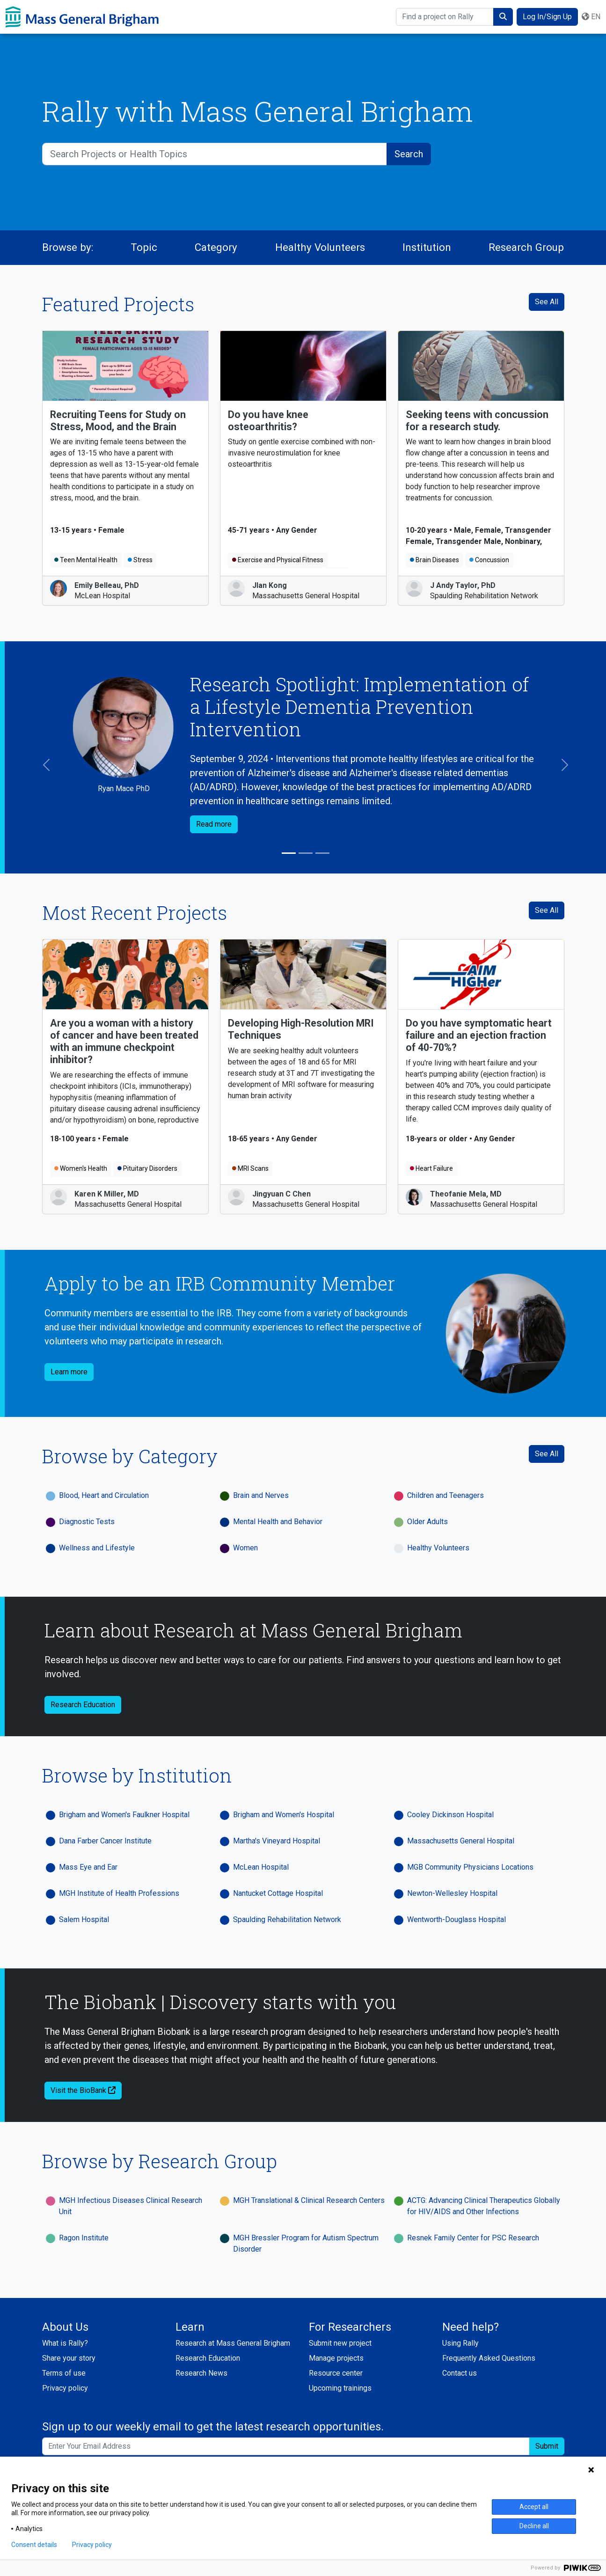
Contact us (459, 2373)
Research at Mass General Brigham (232, 2343)
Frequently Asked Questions (488, 2358)
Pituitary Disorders (147, 1168)
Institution (426, 247)
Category (216, 247)
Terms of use (64, 2373)
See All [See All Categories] (546, 1453)
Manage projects (336, 2358)
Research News (201, 2373)
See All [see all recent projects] (546, 910)
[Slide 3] (322, 853)
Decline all (534, 2526)
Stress (140, 560)
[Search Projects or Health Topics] (214, 154)
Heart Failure (431, 1168)
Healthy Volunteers (320, 247)
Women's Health (80, 1168)
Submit (546, 2446)
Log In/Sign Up (547, 16)
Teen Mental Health (85, 560)
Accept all (533, 2506)
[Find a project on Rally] (445, 17)
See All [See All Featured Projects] (546, 301)
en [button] (591, 16)
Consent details (34, 2544)
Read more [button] (214, 824)
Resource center (336, 2373)
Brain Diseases (434, 560)
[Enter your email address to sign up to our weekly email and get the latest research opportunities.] (286, 2446)
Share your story (68, 2358)
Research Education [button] (83, 1704)
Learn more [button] (69, 1371)
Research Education (207, 2358)
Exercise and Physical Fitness (277, 560)
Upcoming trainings (340, 2388)
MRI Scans (250, 1168)
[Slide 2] (306, 853)
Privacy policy (65, 2388)
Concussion (489, 560)
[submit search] (503, 17)
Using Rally (460, 2343)
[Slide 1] (289, 853)
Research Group (526, 247)
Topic (144, 247)
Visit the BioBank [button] (83, 2090)
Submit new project (340, 2343)
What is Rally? (65, 2343)
